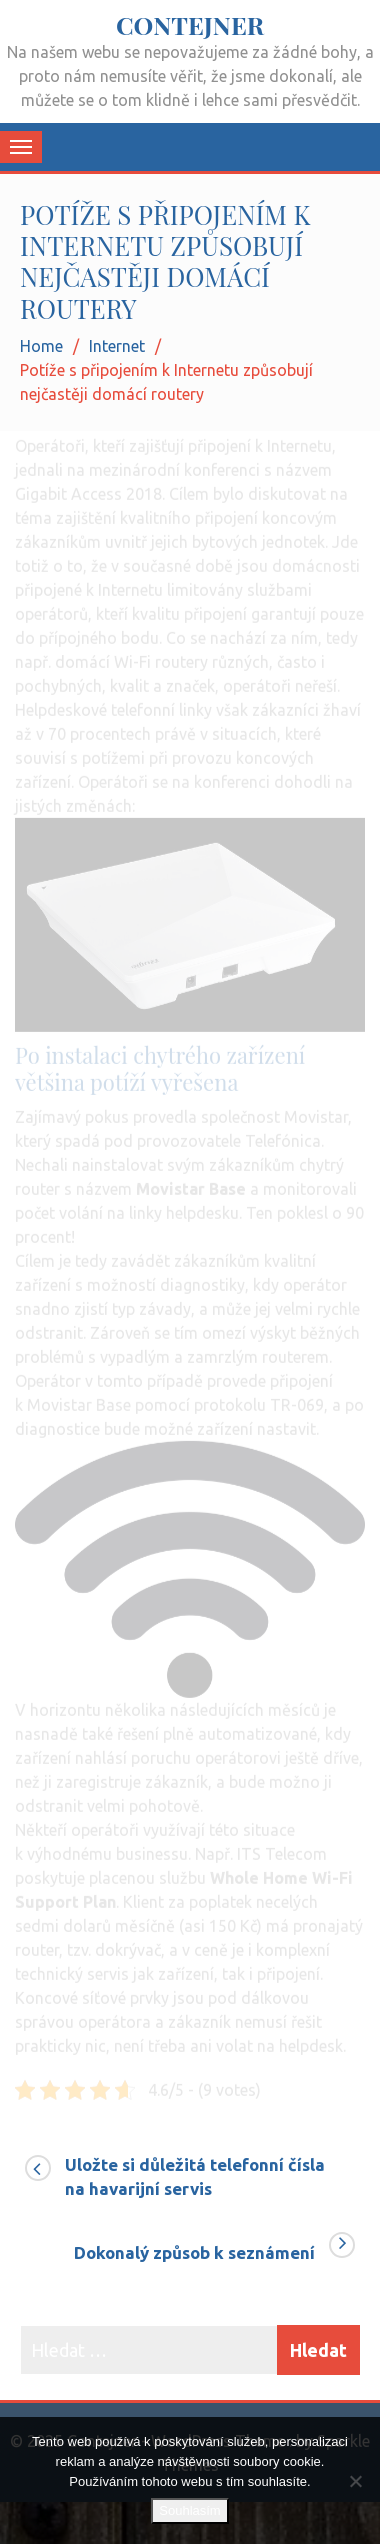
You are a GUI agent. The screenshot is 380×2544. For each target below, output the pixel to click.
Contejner (190, 24)
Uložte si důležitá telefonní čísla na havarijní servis (195, 2176)
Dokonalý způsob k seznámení (194, 2252)
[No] (355, 2481)
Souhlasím (189, 2510)
